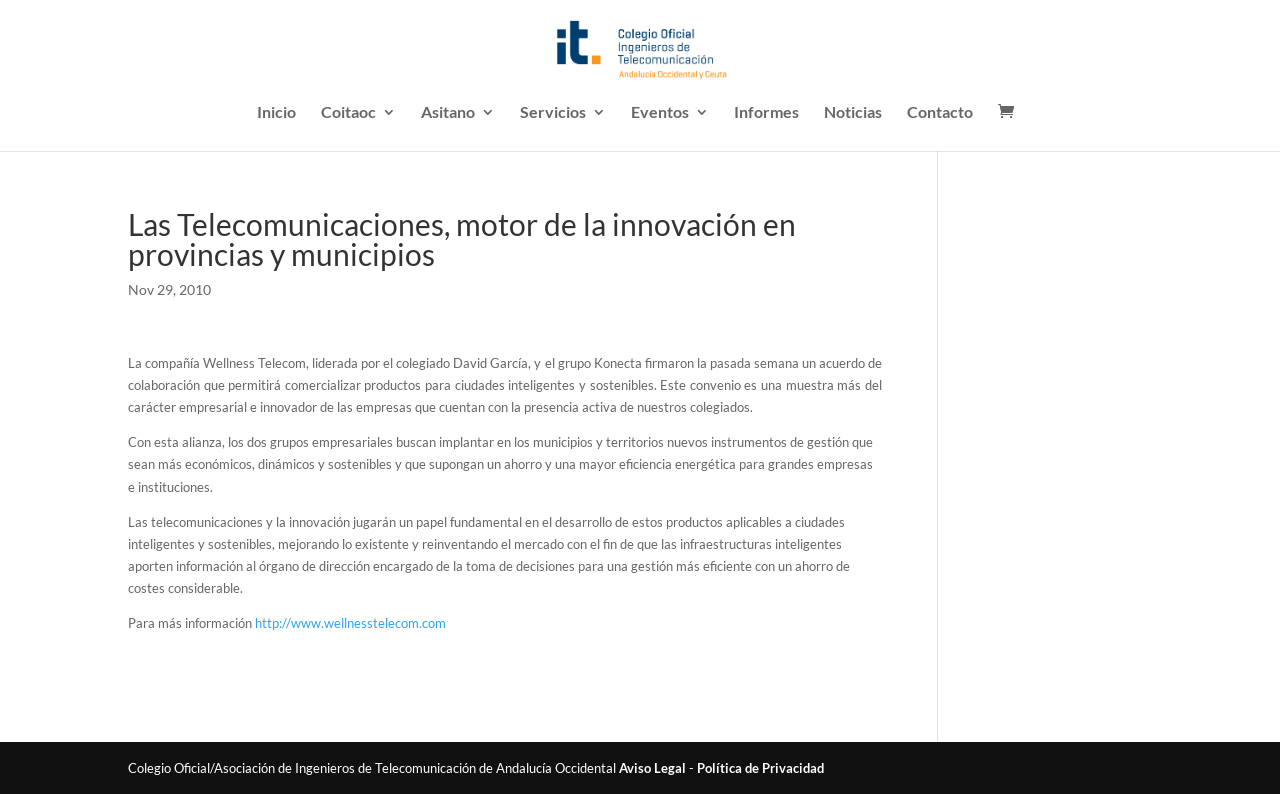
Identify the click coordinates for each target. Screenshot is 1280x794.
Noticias (853, 113)
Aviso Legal (652, 768)
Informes (766, 113)
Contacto (940, 113)
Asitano (448, 113)
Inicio (276, 113)
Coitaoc (348, 113)
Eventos (660, 113)
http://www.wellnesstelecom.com (350, 623)
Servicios (553, 113)
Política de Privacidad (760, 768)
